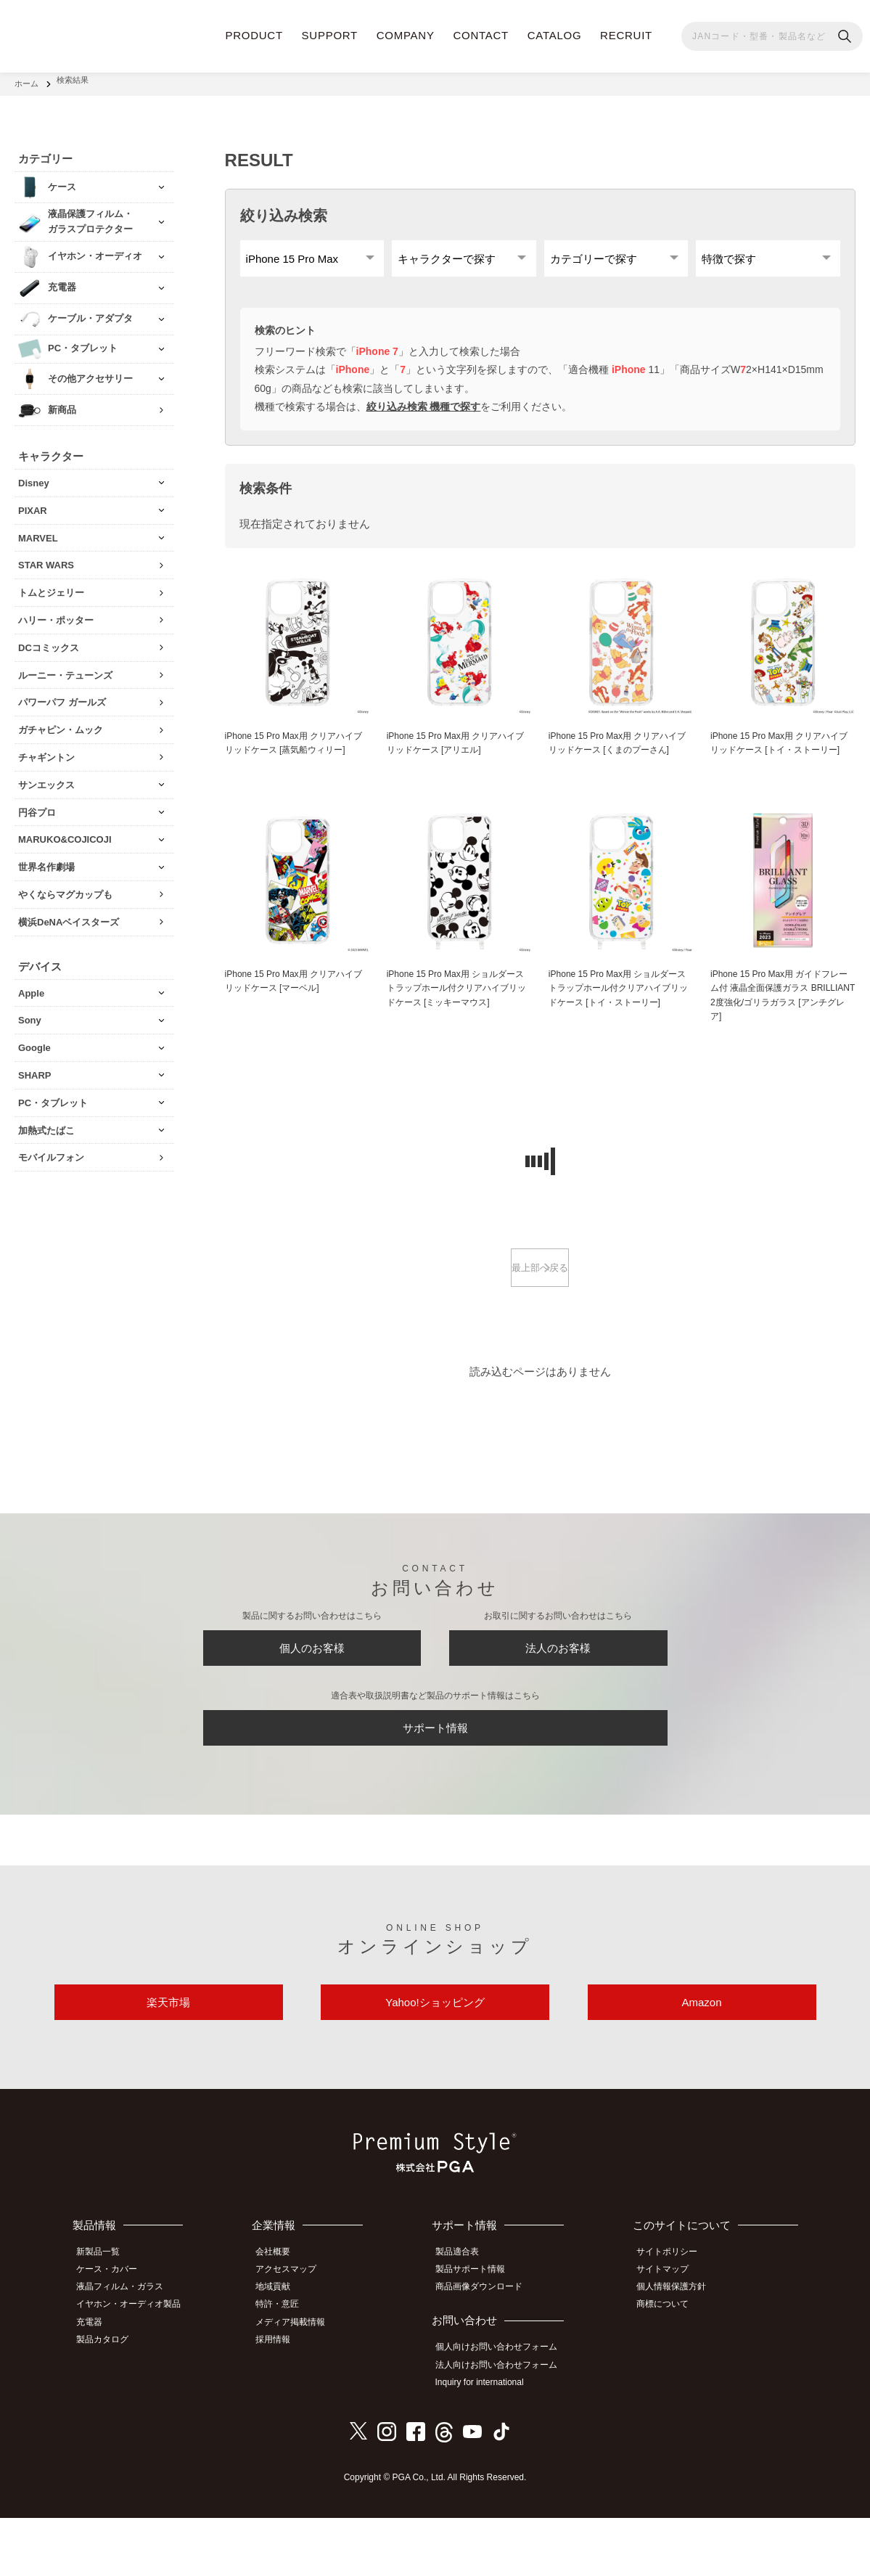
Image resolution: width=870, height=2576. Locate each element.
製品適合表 (465, 2318)
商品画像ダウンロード (486, 2350)
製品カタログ (109, 2399)
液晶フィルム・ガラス (127, 2350)
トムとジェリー (51, 584)
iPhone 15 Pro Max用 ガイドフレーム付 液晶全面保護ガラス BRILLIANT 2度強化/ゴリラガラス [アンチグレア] (781, 1024)
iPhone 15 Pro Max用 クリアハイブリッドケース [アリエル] (456, 754)
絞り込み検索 (283, 208)
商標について (670, 2367)
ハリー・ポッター (56, 612)
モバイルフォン (51, 1149)
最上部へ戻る (539, 1301)
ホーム (26, 79)
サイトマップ (670, 2334)
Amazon (701, 2063)
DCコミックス (48, 639)
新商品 (62, 401)
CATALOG (555, 35)
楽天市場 (168, 2063)
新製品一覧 (105, 2318)
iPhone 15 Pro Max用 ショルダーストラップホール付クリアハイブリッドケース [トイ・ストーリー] (619, 1017)
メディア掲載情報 (300, 2383)
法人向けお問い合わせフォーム (504, 2426)
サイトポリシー (674, 2318)
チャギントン (46, 749)
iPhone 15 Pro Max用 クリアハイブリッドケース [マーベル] (294, 1010)
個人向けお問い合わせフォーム (504, 2410)
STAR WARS (46, 557)
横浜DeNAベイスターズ (68, 914)
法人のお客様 (558, 1687)
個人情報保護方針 (678, 2350)
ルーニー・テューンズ (65, 667)
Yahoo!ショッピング (434, 2063)
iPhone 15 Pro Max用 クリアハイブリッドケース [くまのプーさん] (619, 754)
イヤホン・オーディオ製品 (135, 2367)
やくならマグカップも (65, 886)
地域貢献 (283, 2350)
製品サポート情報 (478, 2334)
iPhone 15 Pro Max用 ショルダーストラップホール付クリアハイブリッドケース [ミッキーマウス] (457, 1017)
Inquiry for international (487, 2442)
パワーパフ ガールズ (62, 694)
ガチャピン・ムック (60, 721)
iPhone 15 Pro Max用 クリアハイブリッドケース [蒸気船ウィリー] (295, 754)
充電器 (96, 2383)
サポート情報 (435, 1777)
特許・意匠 (287, 2367)
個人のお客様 (312, 1687)
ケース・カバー (113, 2334)
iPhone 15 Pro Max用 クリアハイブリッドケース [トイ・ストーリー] (780, 761)
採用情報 (283, 2399)
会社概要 (283, 2318)
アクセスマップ (296, 2334)
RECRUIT (626, 35)
